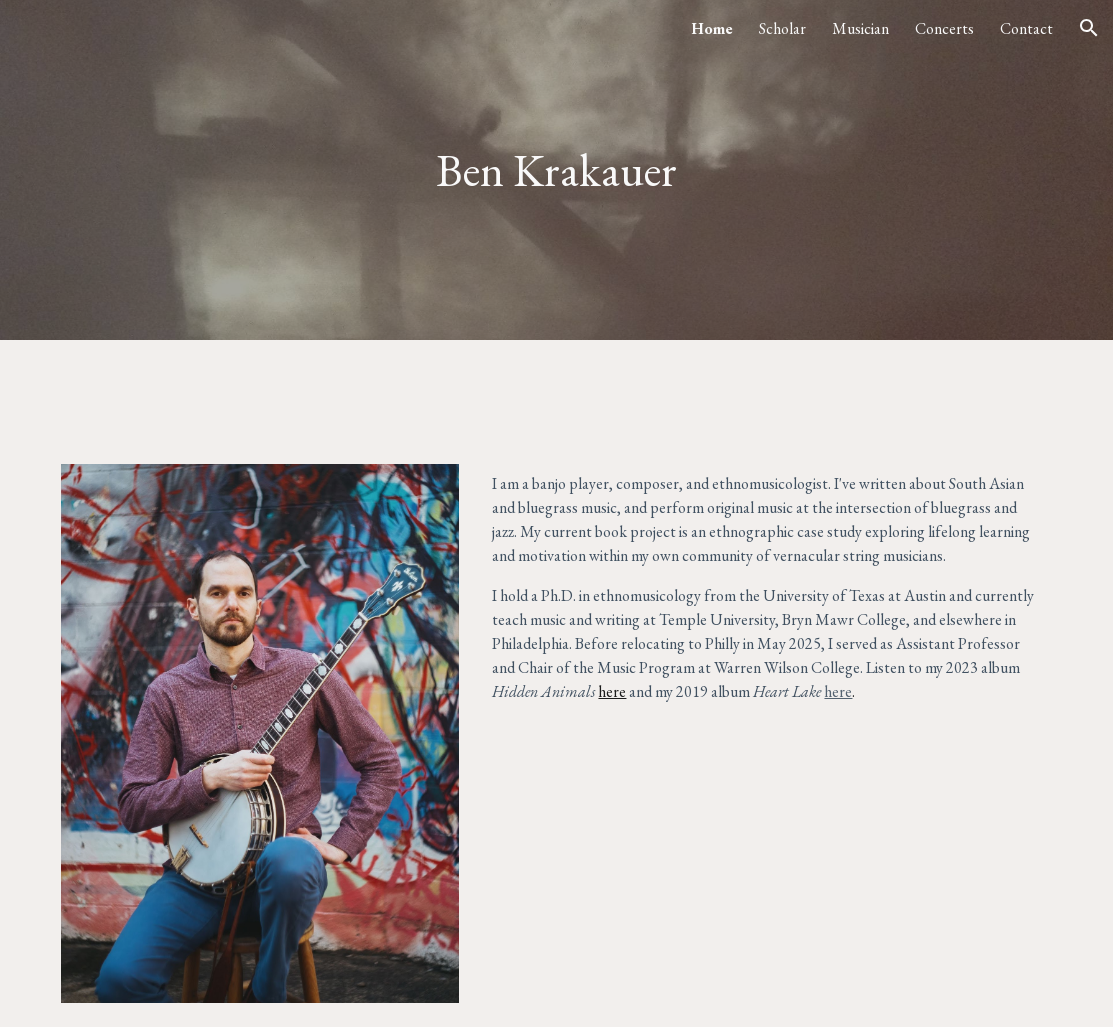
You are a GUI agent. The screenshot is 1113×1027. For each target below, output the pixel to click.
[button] (1089, 28)
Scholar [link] (782, 28)
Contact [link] (1026, 28)
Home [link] (712, 28)
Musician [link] (860, 28)
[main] (556, 170)
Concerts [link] (944, 28)
